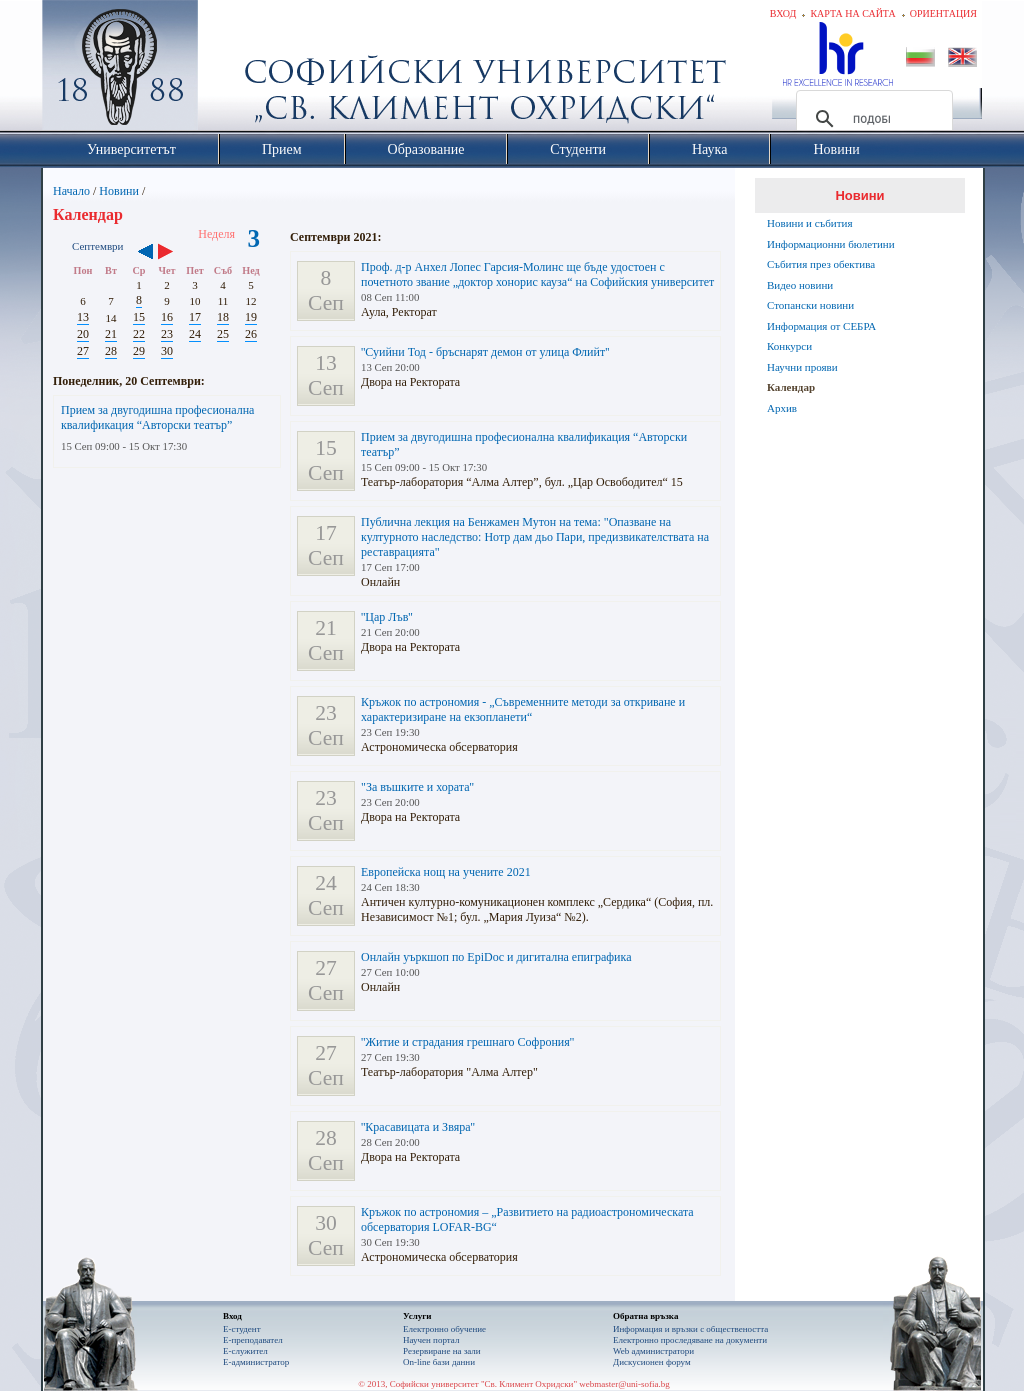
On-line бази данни (439, 1362)
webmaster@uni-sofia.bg (624, 1384)
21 (111, 334)
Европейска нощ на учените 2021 (446, 872)
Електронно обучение (444, 1329)
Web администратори (653, 1351)
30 (167, 351)
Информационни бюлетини (831, 244)
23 (167, 334)
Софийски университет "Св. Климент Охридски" (233, 70)
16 (167, 317)
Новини (119, 191)
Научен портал (431, 1340)
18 (223, 317)
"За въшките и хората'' (417, 787)
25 (223, 334)
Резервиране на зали (442, 1351)
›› (175, 253)
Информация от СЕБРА (821, 326)
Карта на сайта (852, 13)
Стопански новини (810, 305)
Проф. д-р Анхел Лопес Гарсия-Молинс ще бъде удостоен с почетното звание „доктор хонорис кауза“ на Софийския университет (537, 274)
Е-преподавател (253, 1340)
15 (139, 317)
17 (195, 317)
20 (83, 334)
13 (83, 317)
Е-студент (242, 1329)
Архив (782, 408)
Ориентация (943, 13)
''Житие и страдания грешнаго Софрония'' (467, 1042)
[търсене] (871, 119)
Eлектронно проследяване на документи (690, 1340)
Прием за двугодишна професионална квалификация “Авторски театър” (157, 417)
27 (83, 351)
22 (139, 334)
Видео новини (800, 285)
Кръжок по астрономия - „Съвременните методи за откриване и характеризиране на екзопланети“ (523, 709)
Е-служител (245, 1351)
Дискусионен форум (652, 1362)
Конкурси (789, 346)
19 (251, 317)
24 (195, 334)
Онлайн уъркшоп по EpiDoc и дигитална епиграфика (496, 957)
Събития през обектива (821, 264)
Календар (791, 387)
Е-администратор (256, 1362)
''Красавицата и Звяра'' (418, 1127)
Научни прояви (802, 367)
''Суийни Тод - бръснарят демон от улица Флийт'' (485, 352)
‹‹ (145, 253)
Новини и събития (810, 223)
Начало (71, 191)
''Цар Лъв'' (387, 617)
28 (111, 351)
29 (139, 351)
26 (251, 334)
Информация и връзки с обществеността (690, 1329)
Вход (783, 13)
